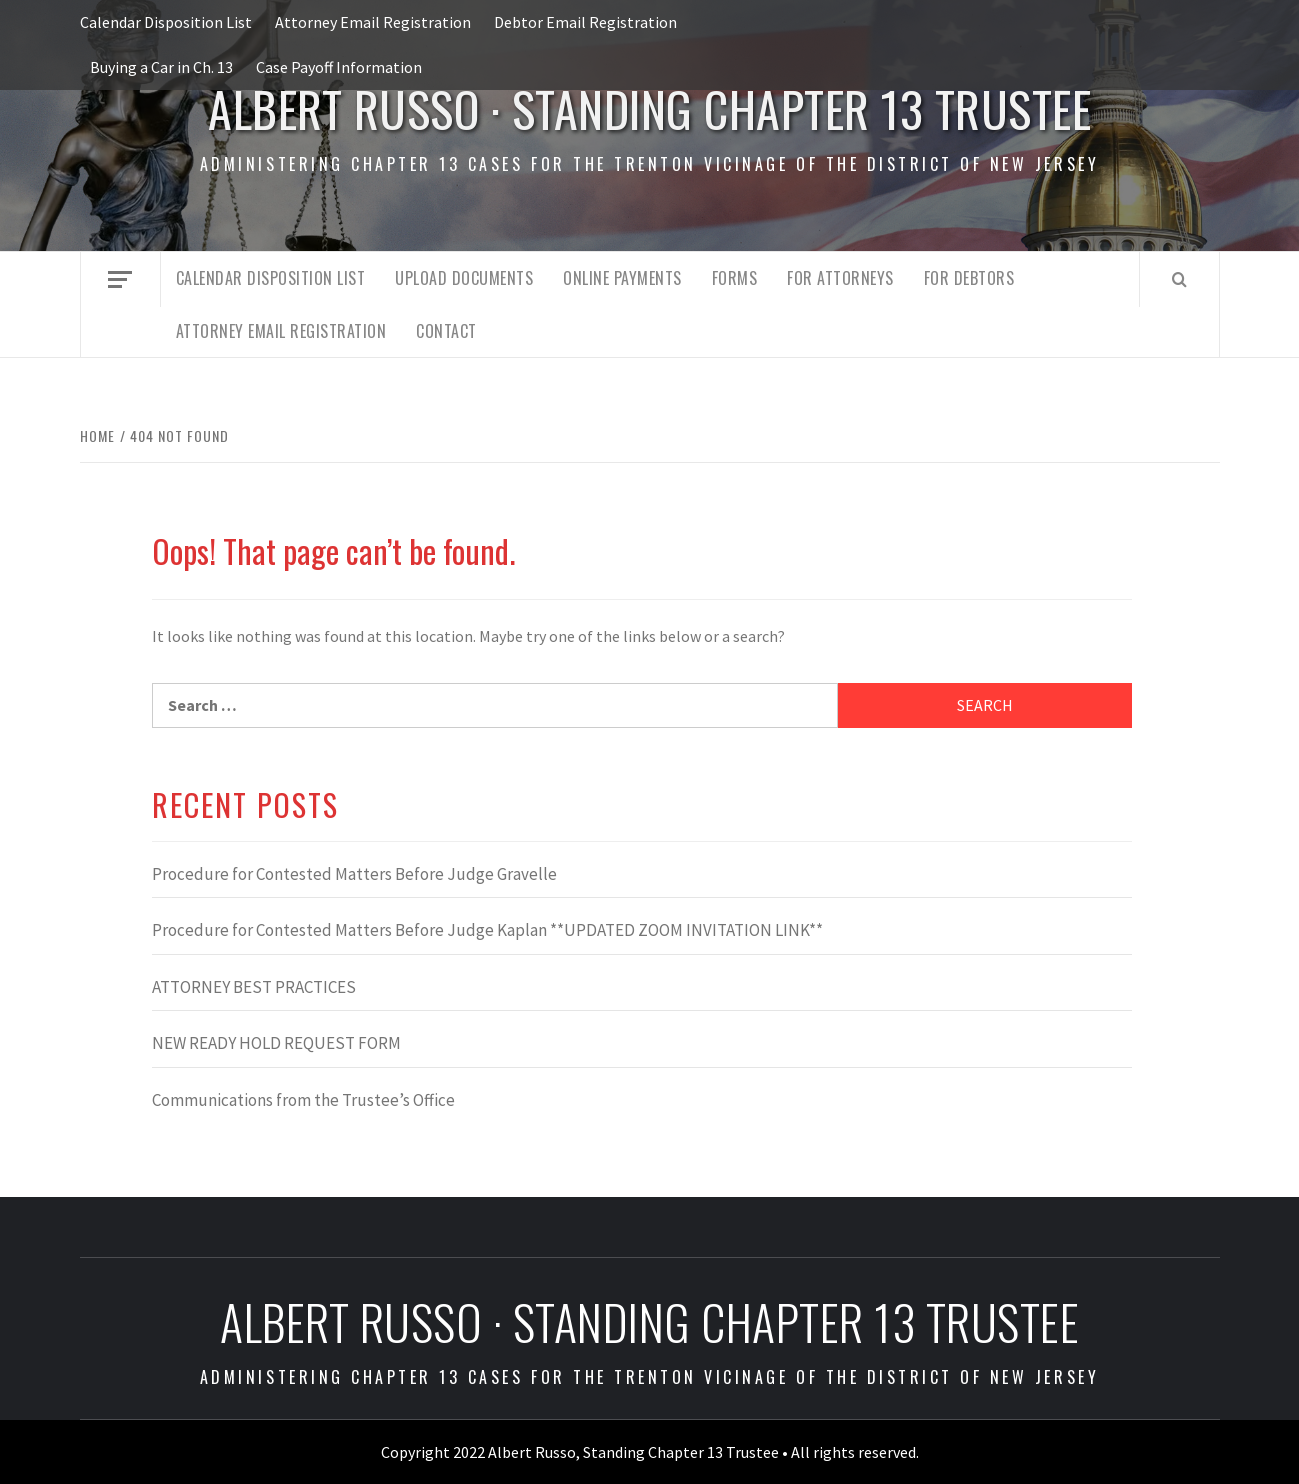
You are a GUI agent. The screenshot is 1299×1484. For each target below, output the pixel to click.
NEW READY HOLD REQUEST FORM (276, 1043)
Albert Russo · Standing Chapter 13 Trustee (649, 108)
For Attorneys (840, 278)
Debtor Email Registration (585, 22)
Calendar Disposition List (166, 22)
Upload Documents (464, 278)
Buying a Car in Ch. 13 (161, 67)
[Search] (1179, 279)
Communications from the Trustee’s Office (303, 1100)
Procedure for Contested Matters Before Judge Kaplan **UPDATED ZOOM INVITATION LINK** (487, 930)
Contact (446, 331)
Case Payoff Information (339, 67)
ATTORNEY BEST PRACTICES (254, 987)
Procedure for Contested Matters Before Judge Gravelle (354, 874)
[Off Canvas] (120, 279)
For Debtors (969, 278)
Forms (735, 278)
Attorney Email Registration (373, 22)
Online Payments (622, 278)
